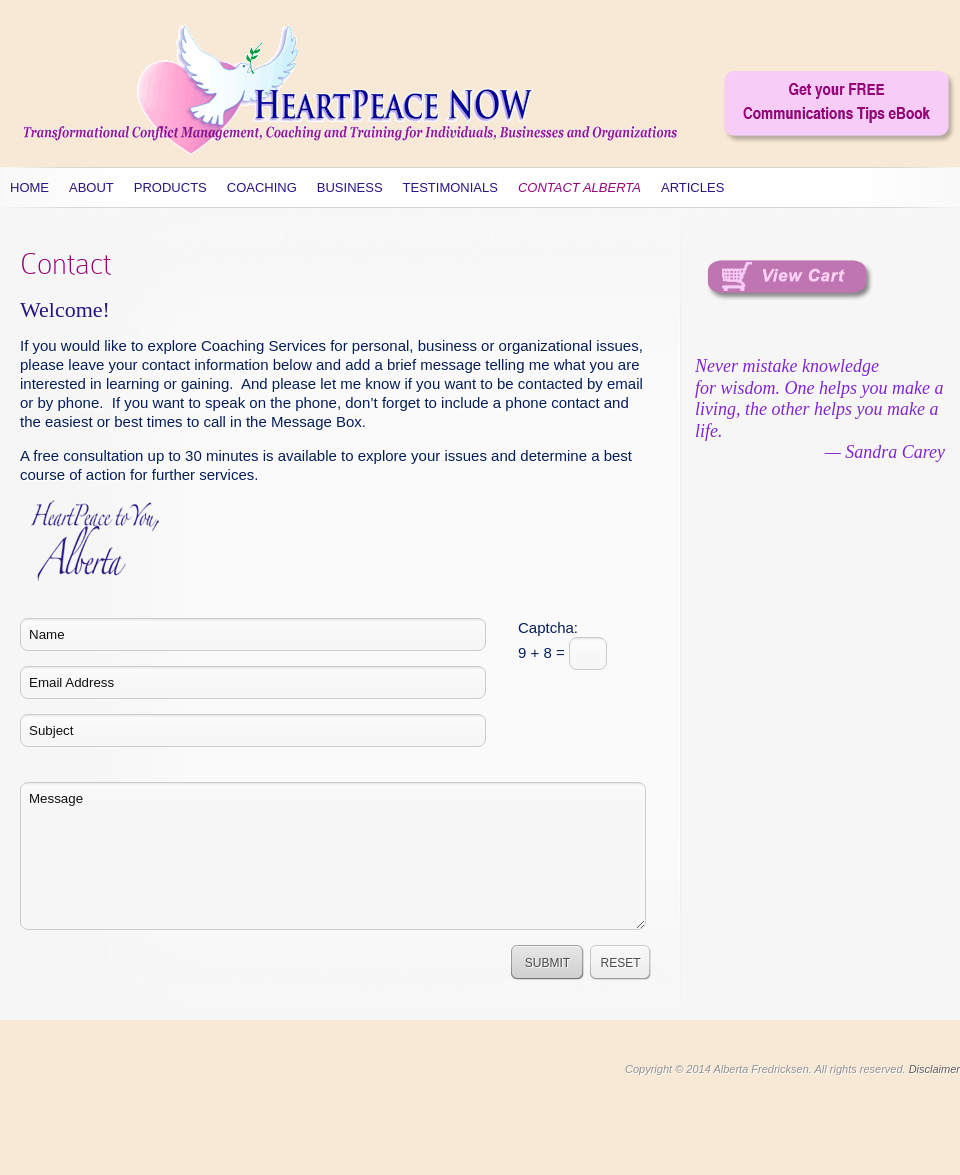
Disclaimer (934, 1069)
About (91, 187)
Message (333, 856)
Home (29, 187)
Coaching (262, 187)
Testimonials (450, 187)
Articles (692, 187)
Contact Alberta (579, 187)
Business (350, 187)
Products (170, 187)
